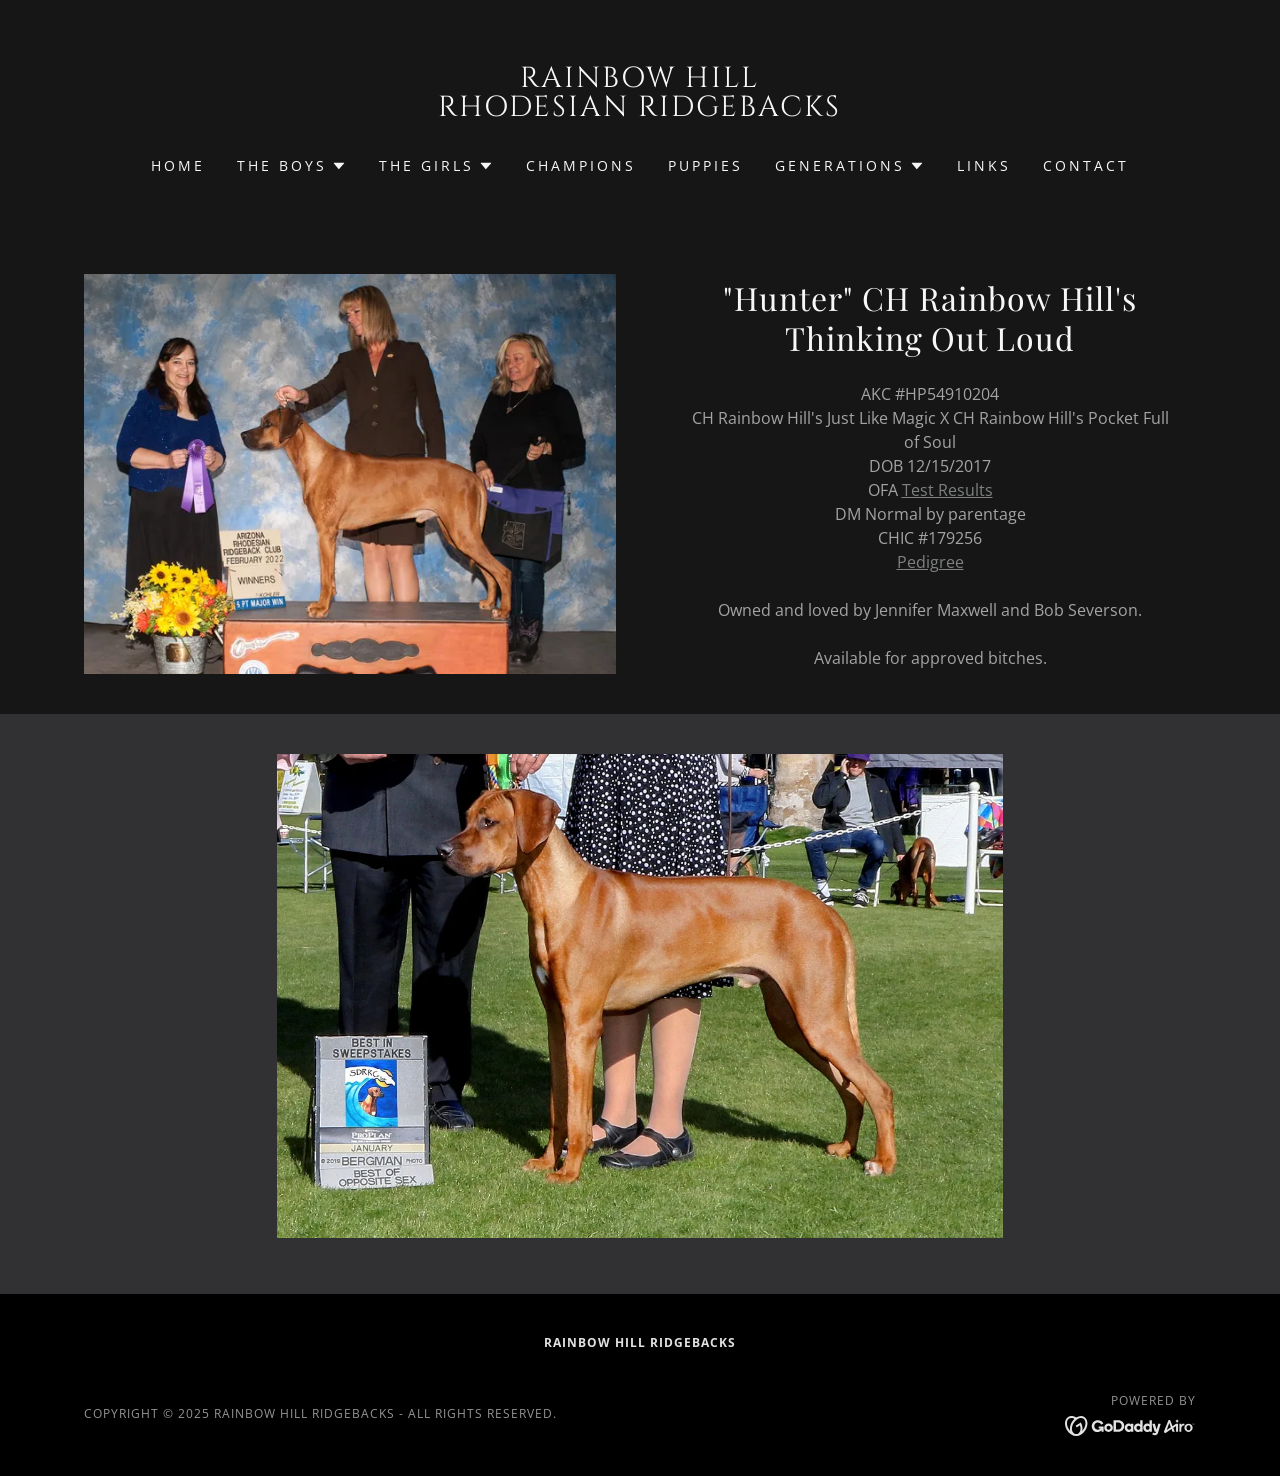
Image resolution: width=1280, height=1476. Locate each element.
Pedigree (930, 562)
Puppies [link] (705, 165)
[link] (640, 110)
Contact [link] (1086, 165)
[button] (292, 166)
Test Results (947, 490)
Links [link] (984, 165)
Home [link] (178, 165)
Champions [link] (581, 165)
